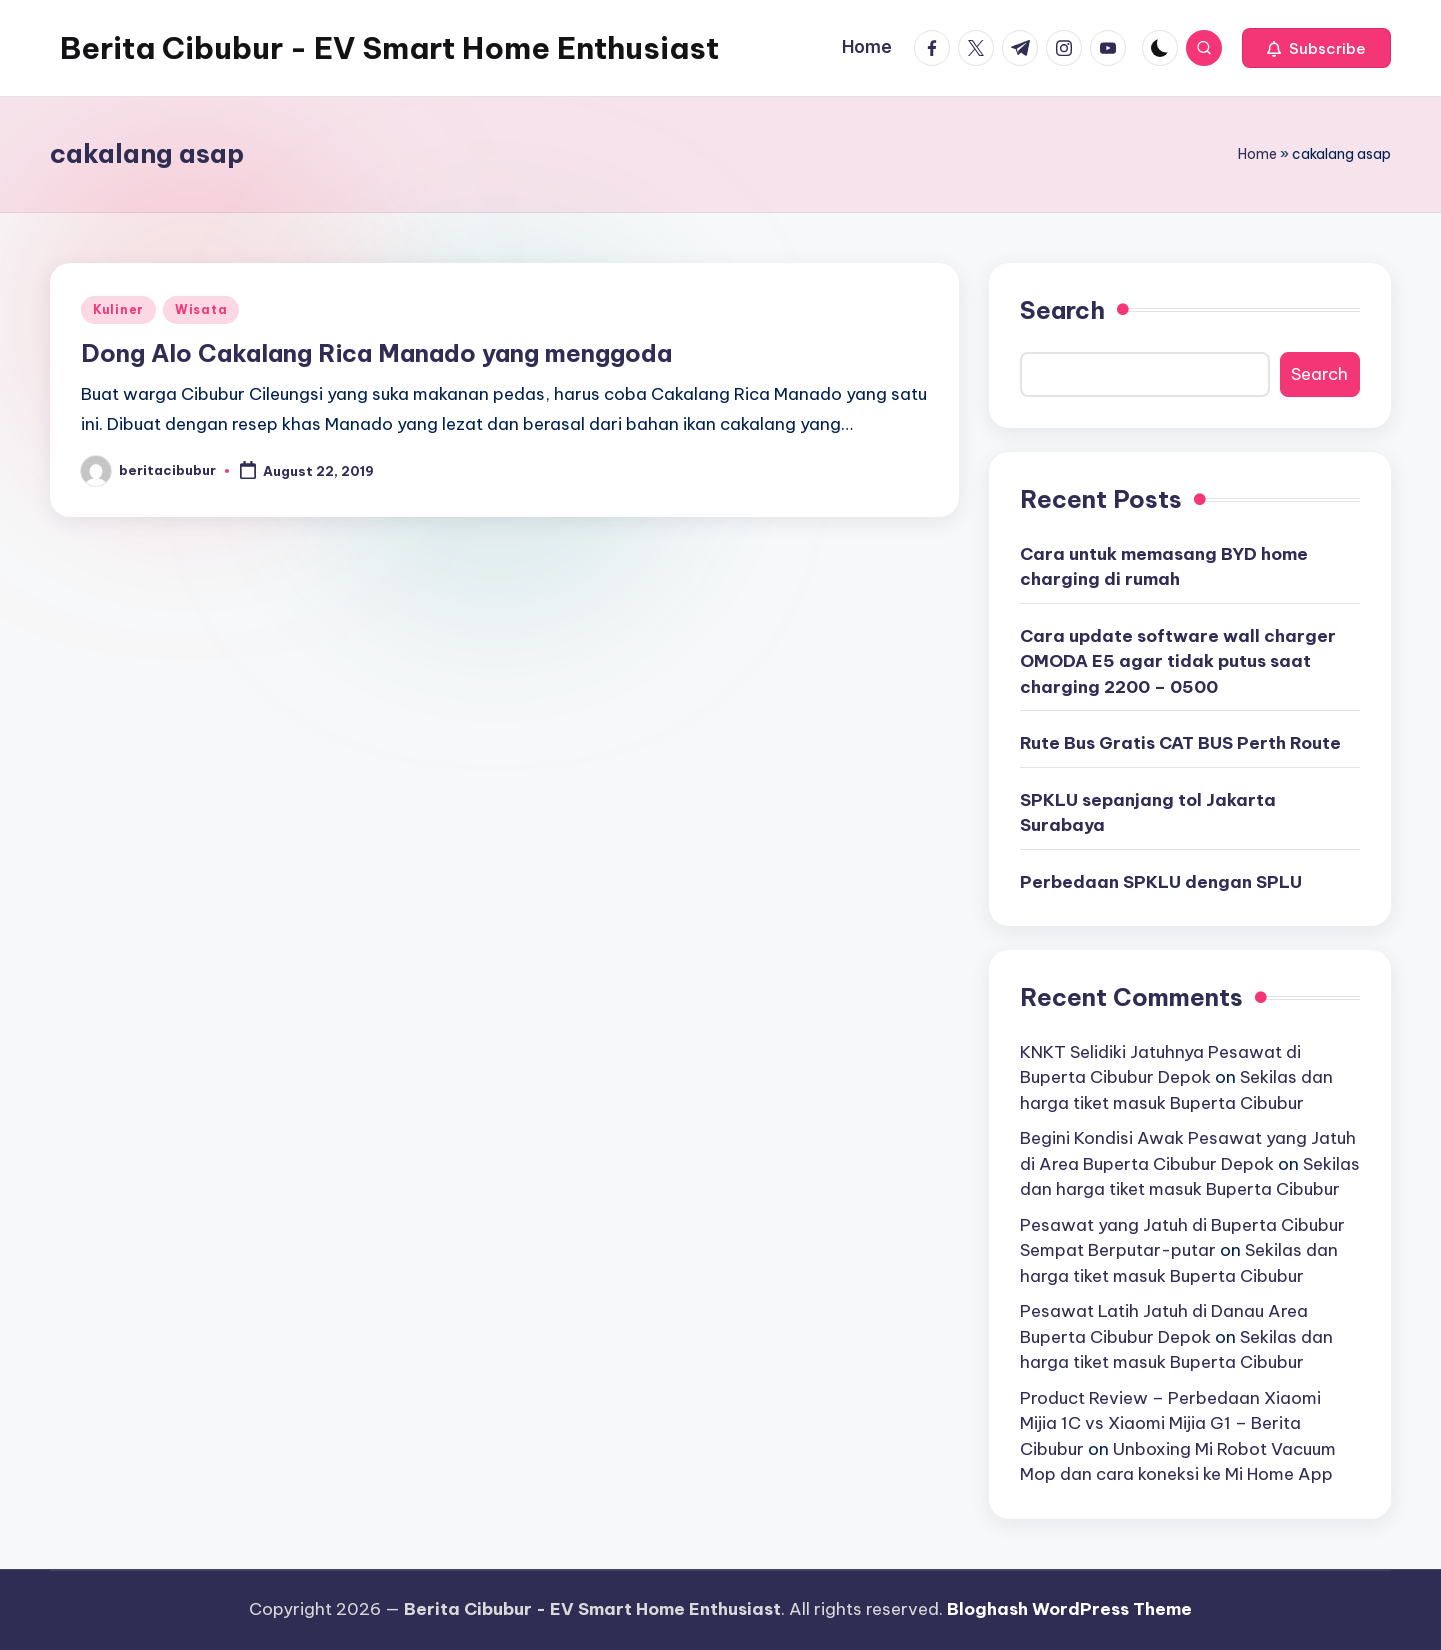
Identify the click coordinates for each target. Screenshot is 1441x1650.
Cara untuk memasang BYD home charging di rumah (1164, 567)
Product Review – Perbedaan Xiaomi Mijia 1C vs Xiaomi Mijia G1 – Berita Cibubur (1170, 1423)
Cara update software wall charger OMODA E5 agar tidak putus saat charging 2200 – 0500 (1178, 661)
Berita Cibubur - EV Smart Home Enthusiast (389, 48)
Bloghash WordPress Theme (1069, 1609)
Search (1062, 310)
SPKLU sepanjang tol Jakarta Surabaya (1148, 813)
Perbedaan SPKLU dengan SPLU (1161, 882)
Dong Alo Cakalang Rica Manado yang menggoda (376, 353)
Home (1257, 154)
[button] (1316, 48)
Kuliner (118, 309)
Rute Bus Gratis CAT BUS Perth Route (1180, 743)
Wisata (201, 309)
